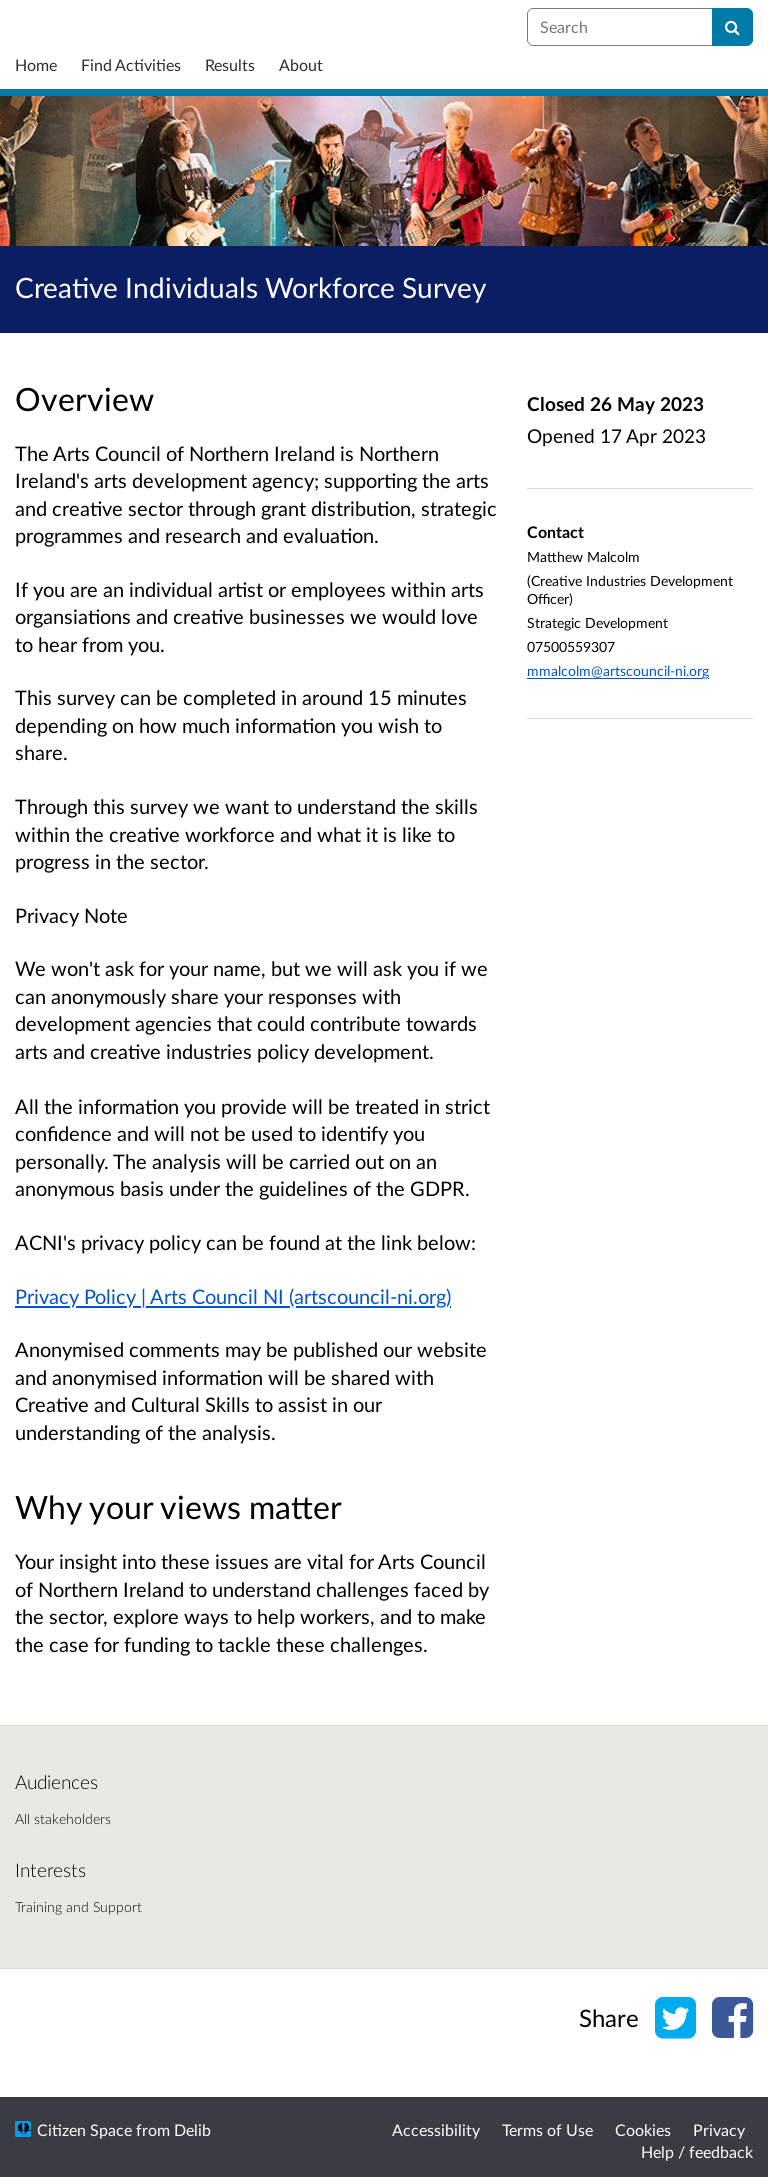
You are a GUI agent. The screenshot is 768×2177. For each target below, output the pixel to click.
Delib (192, 2129)
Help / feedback (697, 2151)
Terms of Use (547, 2129)
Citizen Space (84, 2129)
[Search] (732, 27)
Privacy (719, 2129)
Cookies (643, 2129)
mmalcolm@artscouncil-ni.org (618, 670)
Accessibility (436, 2129)
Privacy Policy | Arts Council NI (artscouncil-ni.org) (233, 1296)
